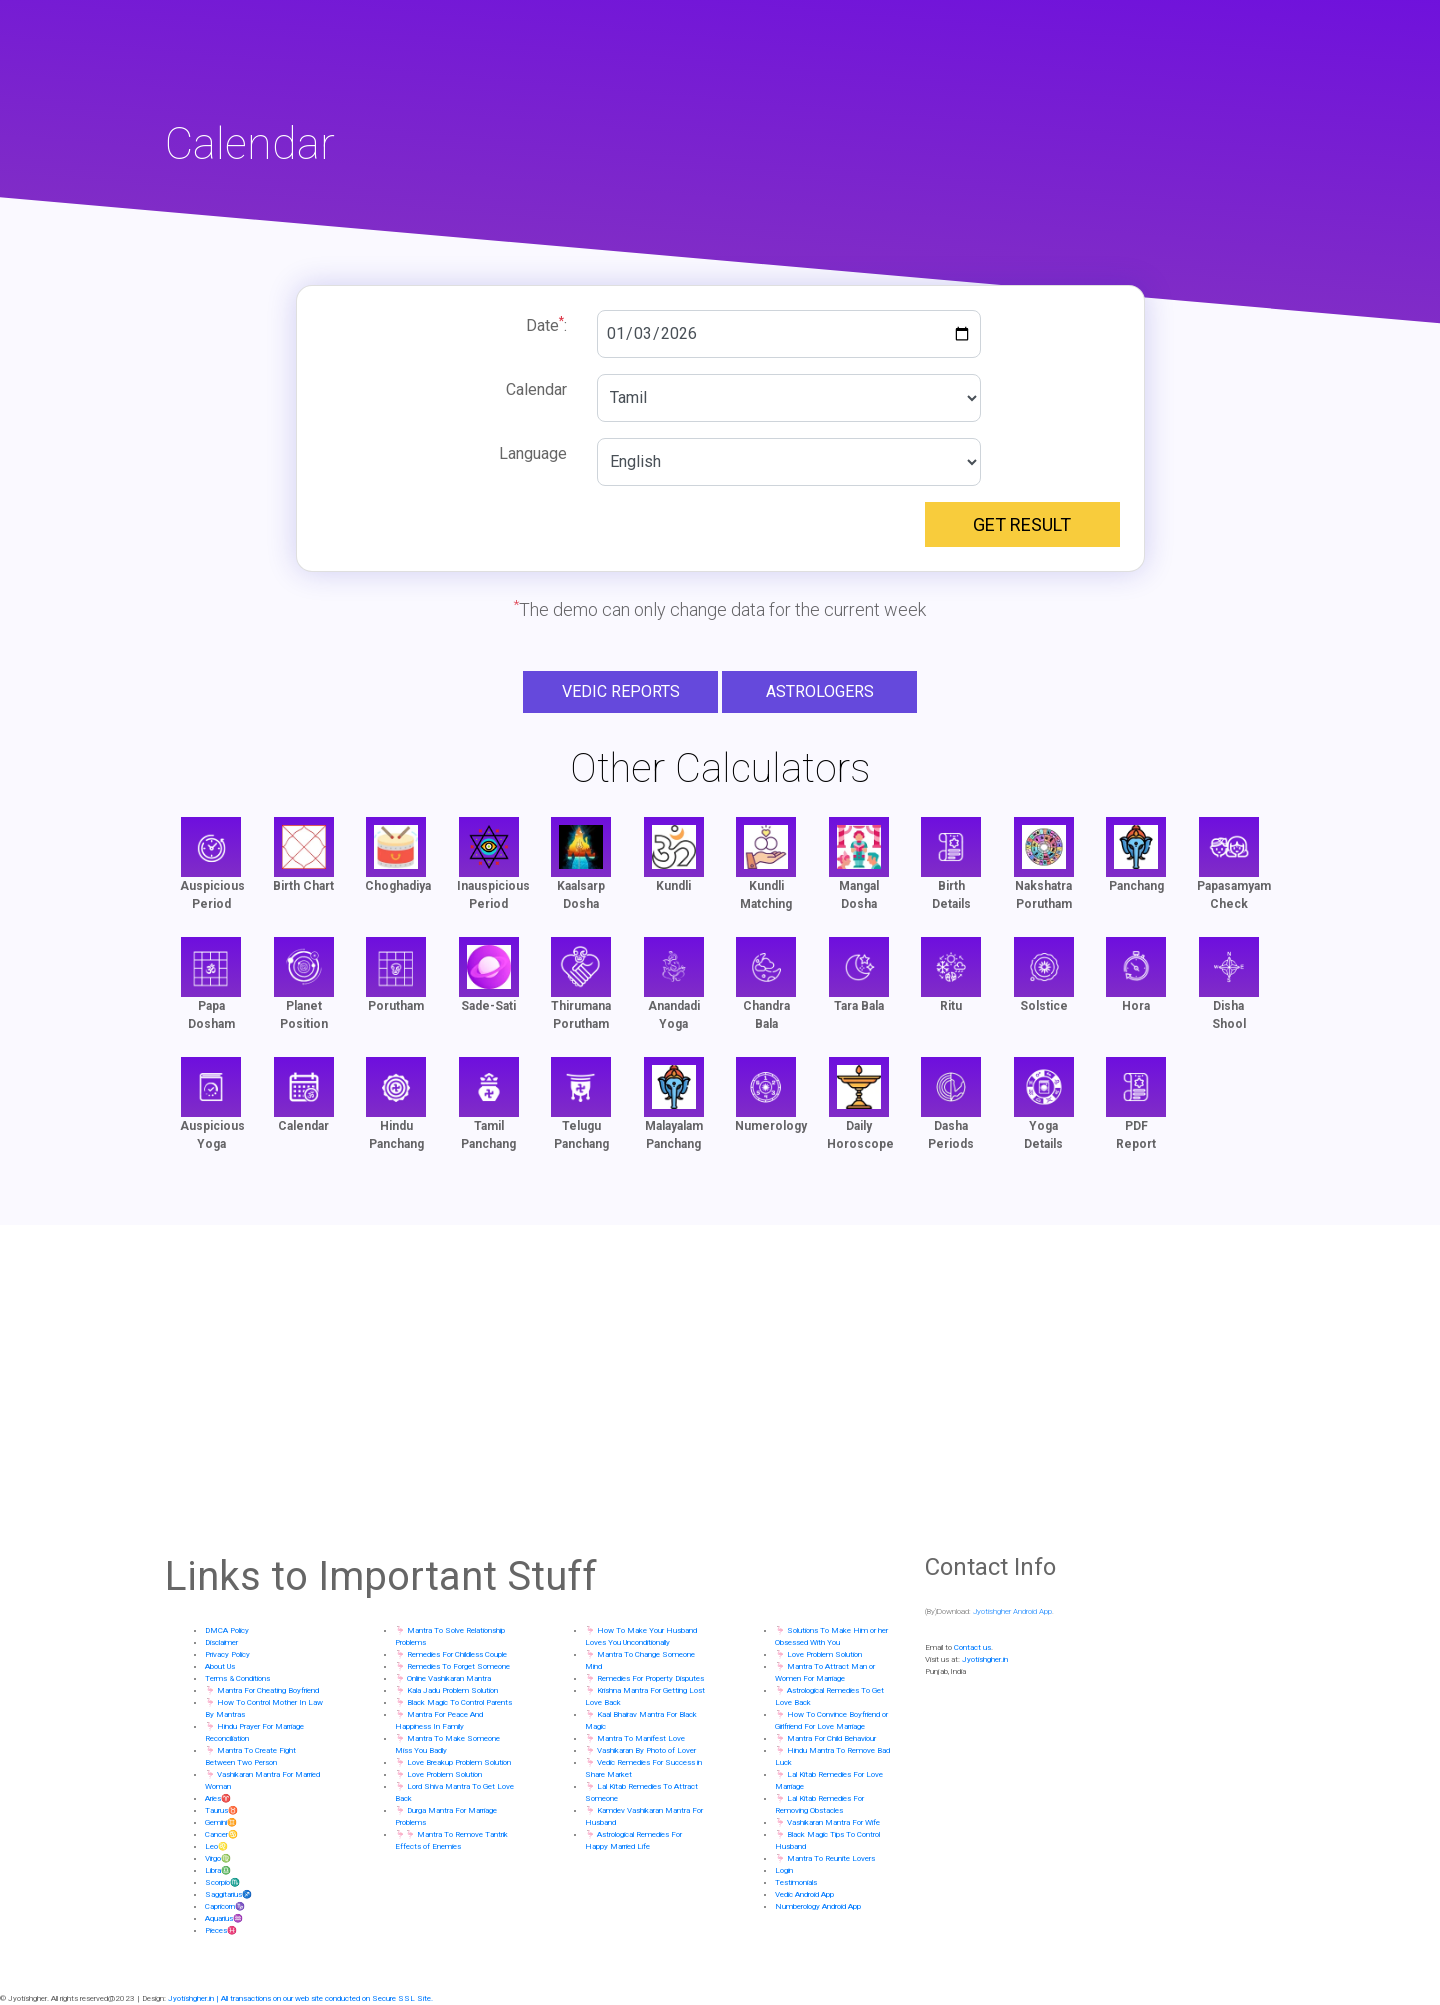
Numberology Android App (818, 1906)
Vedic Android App (804, 1894)
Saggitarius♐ (228, 1894)
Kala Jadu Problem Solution (452, 1690)
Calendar (536, 389)
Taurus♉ (221, 1810)
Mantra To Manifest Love (641, 1738)
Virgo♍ (218, 1858)
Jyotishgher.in (985, 1659)
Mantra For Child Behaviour (831, 1738)
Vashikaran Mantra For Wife (833, 1822)
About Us (220, 1666)
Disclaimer (221, 1642)
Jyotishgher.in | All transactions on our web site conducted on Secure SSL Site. (300, 1998)
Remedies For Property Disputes (650, 1678)
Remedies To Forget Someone (458, 1666)
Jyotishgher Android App (1012, 1611)
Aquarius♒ (224, 1918)
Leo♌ (216, 1846)
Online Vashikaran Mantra (449, 1678)
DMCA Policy (227, 1630)
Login (784, 1870)
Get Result (1022, 524)
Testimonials (796, 1882)
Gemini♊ (221, 1822)
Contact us (972, 1647)
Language (533, 453)
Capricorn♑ (225, 1906)
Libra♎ (218, 1870)
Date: (546, 324)
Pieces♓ (221, 1930)
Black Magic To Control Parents (459, 1702)
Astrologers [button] (820, 691)
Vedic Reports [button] (621, 691)
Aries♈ (218, 1798)
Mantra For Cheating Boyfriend (268, 1690)
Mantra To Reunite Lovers (831, 1858)
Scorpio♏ (222, 1882)
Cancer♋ (221, 1834)
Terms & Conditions (237, 1678)
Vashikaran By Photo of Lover (646, 1750)
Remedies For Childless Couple (457, 1654)
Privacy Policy (227, 1654)
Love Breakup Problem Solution (459, 1762)
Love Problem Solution (444, 1774)
